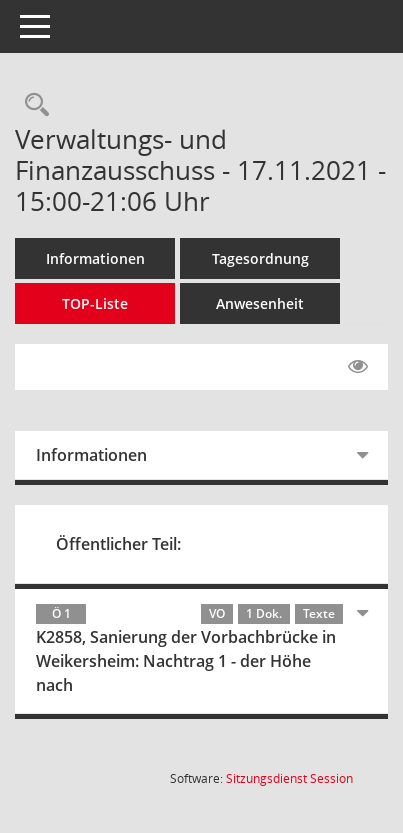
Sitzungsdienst (289, 778)
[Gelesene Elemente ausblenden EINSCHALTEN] (358, 367)
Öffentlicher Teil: (118, 544)
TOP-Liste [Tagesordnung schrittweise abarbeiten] (95, 303)
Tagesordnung (260, 258)
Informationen (95, 258)
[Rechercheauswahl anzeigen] (32, 105)
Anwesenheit (260, 303)
